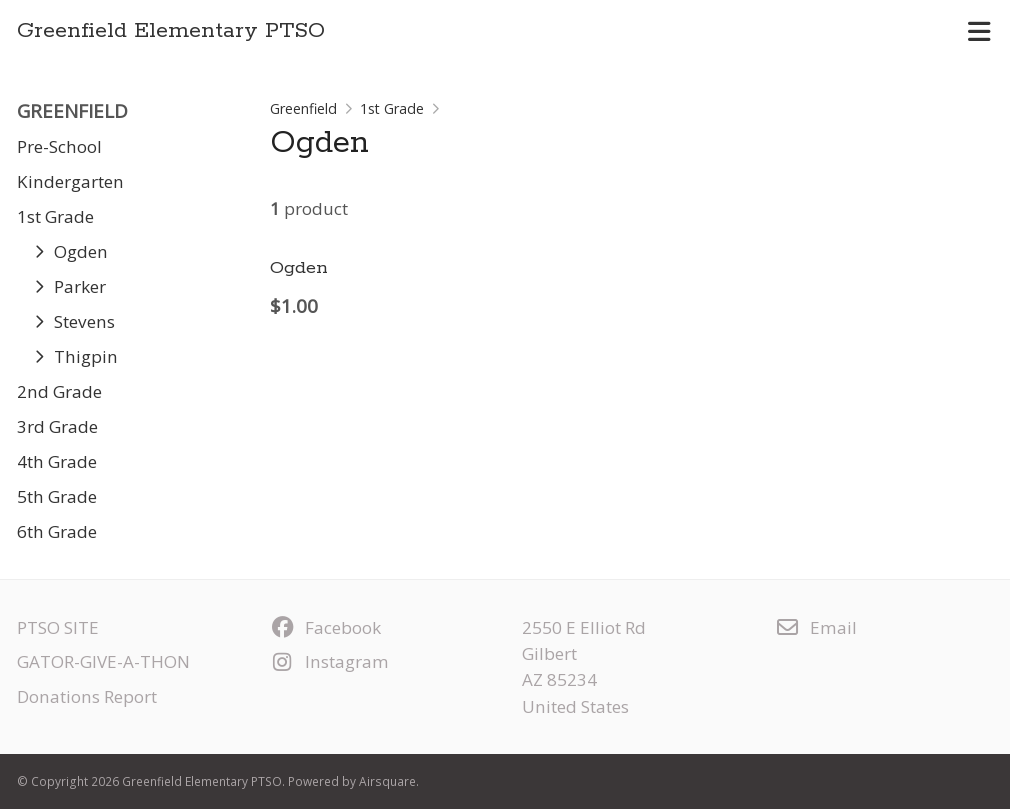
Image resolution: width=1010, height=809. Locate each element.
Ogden (299, 268)
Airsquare (387, 781)
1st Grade (392, 108)
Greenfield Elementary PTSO (171, 31)
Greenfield (303, 108)
